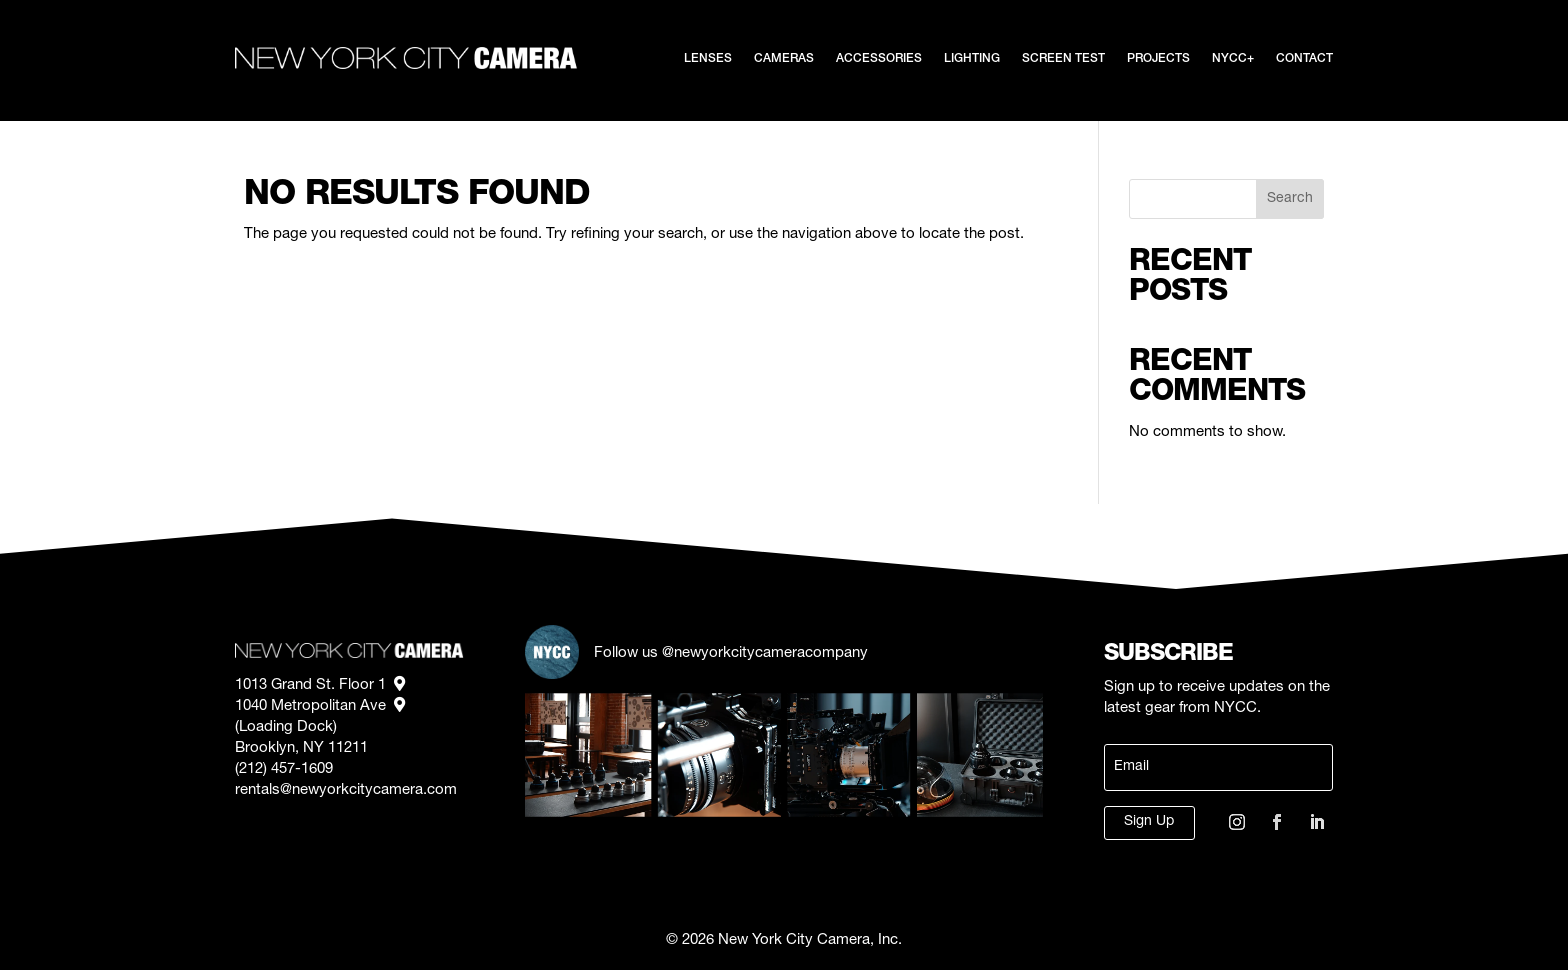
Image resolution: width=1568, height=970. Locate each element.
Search (1290, 199)
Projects (1158, 59)
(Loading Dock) (288, 727)
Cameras (784, 59)
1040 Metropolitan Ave (320, 706)
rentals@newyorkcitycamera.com (346, 790)
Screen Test (1063, 59)
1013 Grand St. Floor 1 (320, 685)
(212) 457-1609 (284, 769)
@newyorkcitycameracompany (765, 653)
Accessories (879, 59)
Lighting (972, 59)
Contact (1304, 59)
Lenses (708, 59)
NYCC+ (1233, 59)
